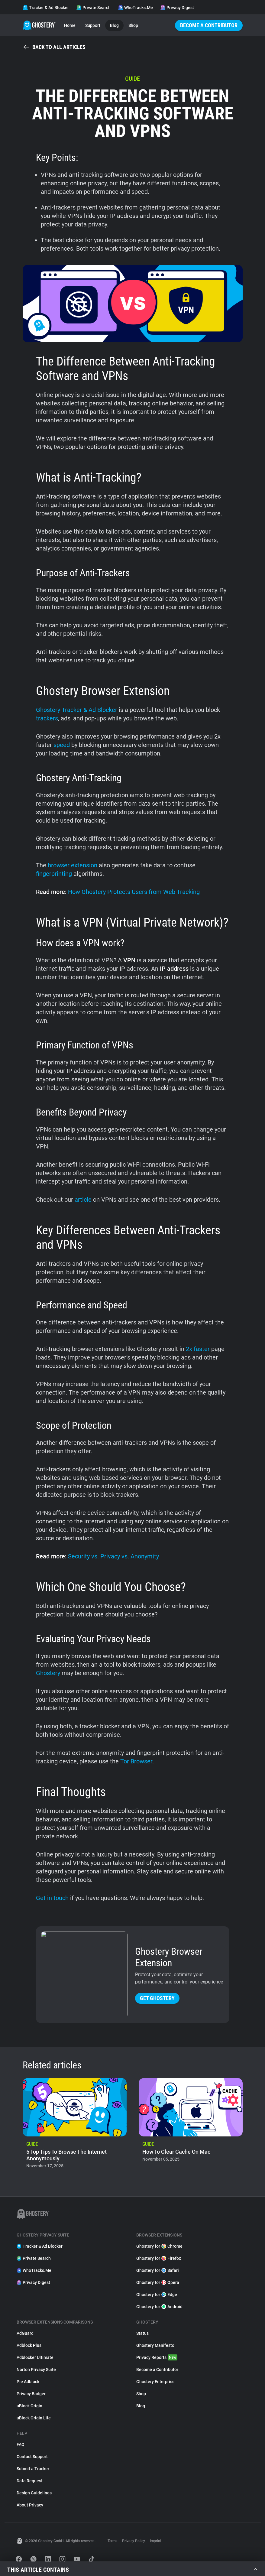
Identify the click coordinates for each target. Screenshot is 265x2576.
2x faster (198, 1349)
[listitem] (75, 2125)
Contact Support (32, 2456)
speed (61, 745)
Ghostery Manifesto (155, 2345)
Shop (133, 25)
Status (142, 2333)
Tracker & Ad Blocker (46, 7)
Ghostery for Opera (157, 2282)
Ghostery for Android (159, 2306)
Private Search (93, 7)
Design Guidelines (34, 2492)
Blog (114, 25)
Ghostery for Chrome (159, 2246)
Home (70, 25)
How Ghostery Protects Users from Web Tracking (134, 891)
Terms (112, 2541)
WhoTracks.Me (135, 7)
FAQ (20, 2444)
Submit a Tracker (33, 2468)
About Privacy (30, 2505)
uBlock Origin (29, 2405)
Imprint (155, 2541)
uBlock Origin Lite (34, 2417)
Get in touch (52, 1898)
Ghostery (48, 1673)
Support (92, 25)
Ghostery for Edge (156, 2294)
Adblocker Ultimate (35, 2357)
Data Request (30, 2480)
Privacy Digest (177, 7)
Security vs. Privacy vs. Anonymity (113, 1556)
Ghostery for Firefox (158, 2258)
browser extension (72, 865)
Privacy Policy (133, 2541)
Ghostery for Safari (157, 2270)
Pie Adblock (28, 2381)
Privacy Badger (31, 2393)
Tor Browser (136, 1761)
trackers (47, 718)
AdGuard (25, 2333)
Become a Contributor (209, 25)
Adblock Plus (29, 2345)
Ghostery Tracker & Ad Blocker (76, 709)
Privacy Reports (156, 2357)
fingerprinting (54, 873)
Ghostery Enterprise (155, 2381)
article (83, 1199)
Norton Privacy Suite (36, 2369)
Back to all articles (54, 47)
